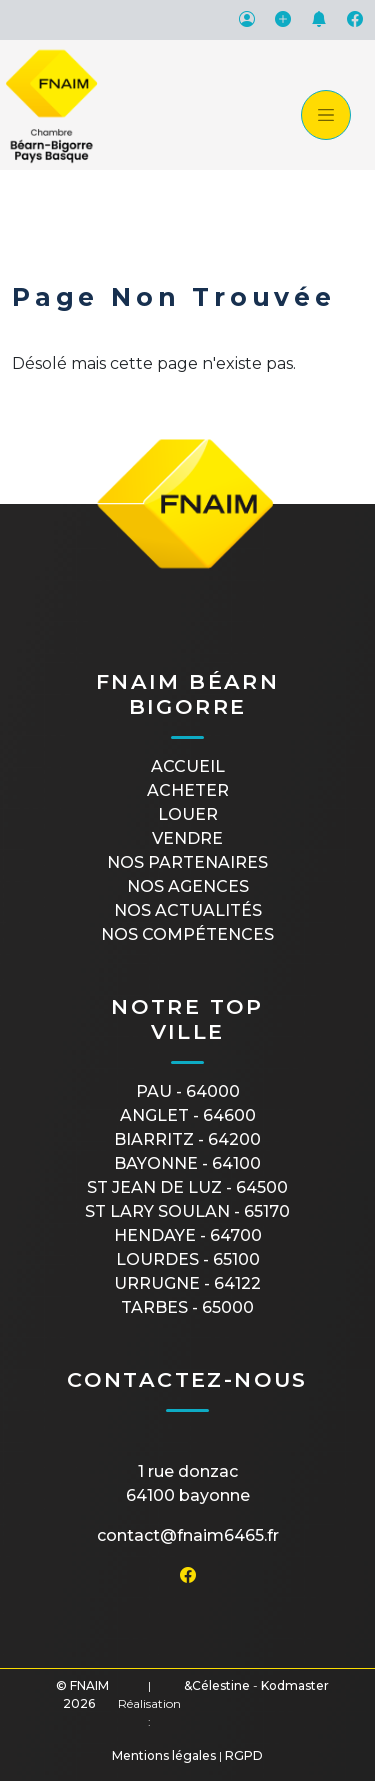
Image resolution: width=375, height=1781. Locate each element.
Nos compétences (187, 934)
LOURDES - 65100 (188, 1259)
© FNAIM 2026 (82, 1694)
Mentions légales (164, 1755)
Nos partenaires (187, 862)
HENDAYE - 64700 (188, 1235)
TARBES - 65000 (187, 1307)
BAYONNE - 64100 (187, 1163)
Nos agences (188, 886)
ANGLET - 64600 (188, 1115)
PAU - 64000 (188, 1091)
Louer (188, 814)
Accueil (188, 766)
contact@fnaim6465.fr (188, 1535)
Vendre (187, 838)
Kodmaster (295, 1685)
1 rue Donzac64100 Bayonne (188, 1483)
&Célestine (217, 1685)
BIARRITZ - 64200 (187, 1139)
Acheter (188, 790)
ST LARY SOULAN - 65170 (187, 1211)
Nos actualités (188, 910)
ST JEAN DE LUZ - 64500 (187, 1187)
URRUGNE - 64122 (187, 1283)
